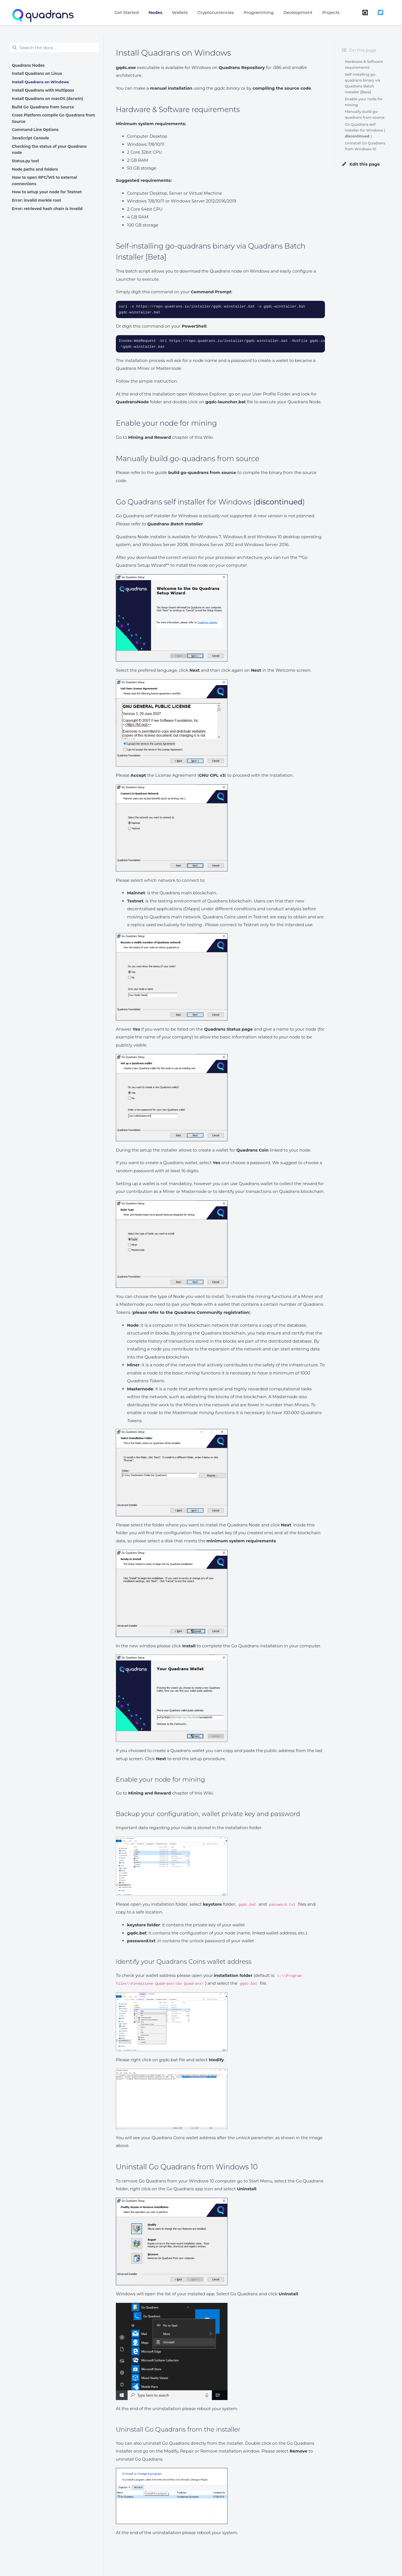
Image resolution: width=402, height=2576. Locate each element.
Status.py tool (25, 161)
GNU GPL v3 (212, 775)
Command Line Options (35, 129)
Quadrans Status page (228, 1029)
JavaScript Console (30, 138)
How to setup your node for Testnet (47, 192)
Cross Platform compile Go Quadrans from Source (53, 118)
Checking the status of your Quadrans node (49, 149)
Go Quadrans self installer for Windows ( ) (365, 130)
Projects (330, 12)
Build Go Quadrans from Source (43, 107)
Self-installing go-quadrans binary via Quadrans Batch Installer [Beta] (362, 83)
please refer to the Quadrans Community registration (191, 1312)
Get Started (126, 12)
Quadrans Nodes (28, 65)
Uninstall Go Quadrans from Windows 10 (365, 146)
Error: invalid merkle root (36, 200)
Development (297, 12)
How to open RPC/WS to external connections (44, 180)
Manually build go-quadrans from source (364, 114)
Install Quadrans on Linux (37, 73)
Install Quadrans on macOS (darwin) (47, 98)
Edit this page (361, 164)
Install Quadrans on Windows (40, 82)
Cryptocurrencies (215, 12)
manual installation (171, 88)
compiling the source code (282, 88)
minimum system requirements (241, 1540)
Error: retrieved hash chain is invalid (47, 208)
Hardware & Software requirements (364, 64)
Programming (259, 12)
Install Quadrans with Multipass (43, 90)
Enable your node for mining (363, 102)
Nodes (155, 12)
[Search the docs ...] (54, 48)
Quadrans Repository (242, 67)
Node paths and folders (35, 169)
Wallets (180, 12)
